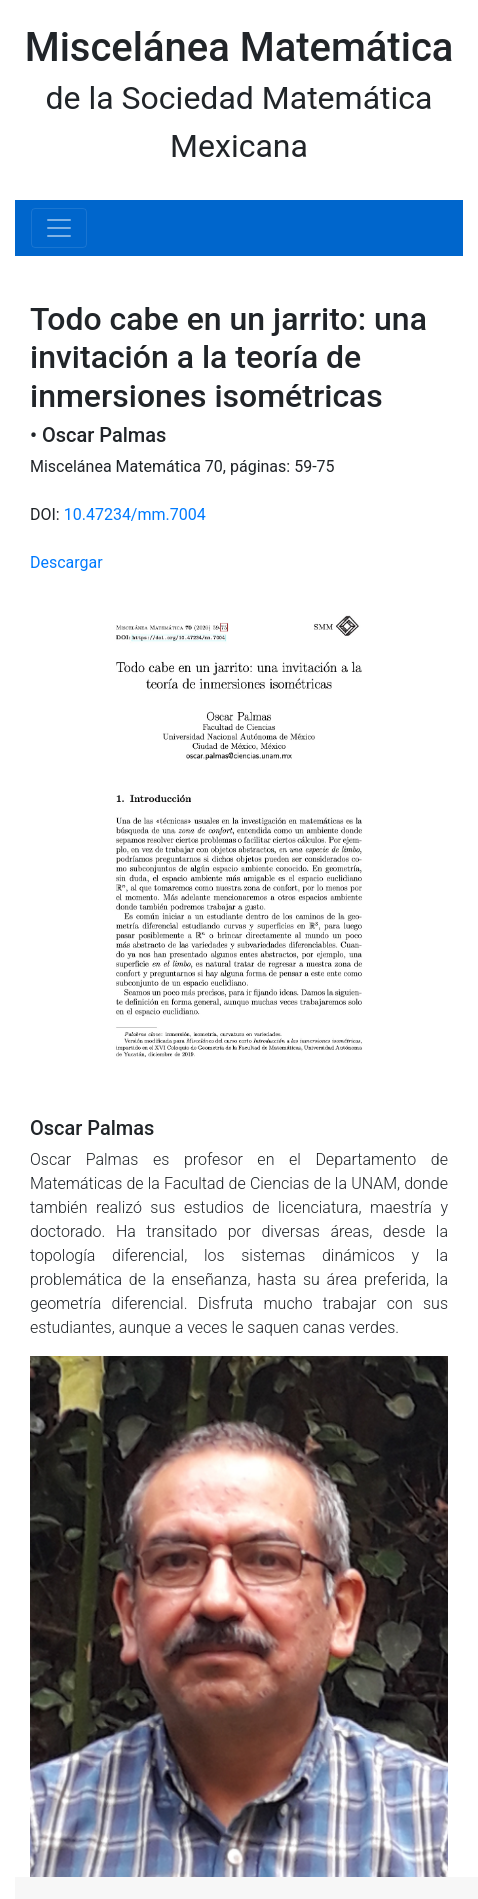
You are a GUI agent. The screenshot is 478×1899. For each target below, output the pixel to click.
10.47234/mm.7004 (135, 514)
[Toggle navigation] (59, 228)
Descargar (66, 562)
